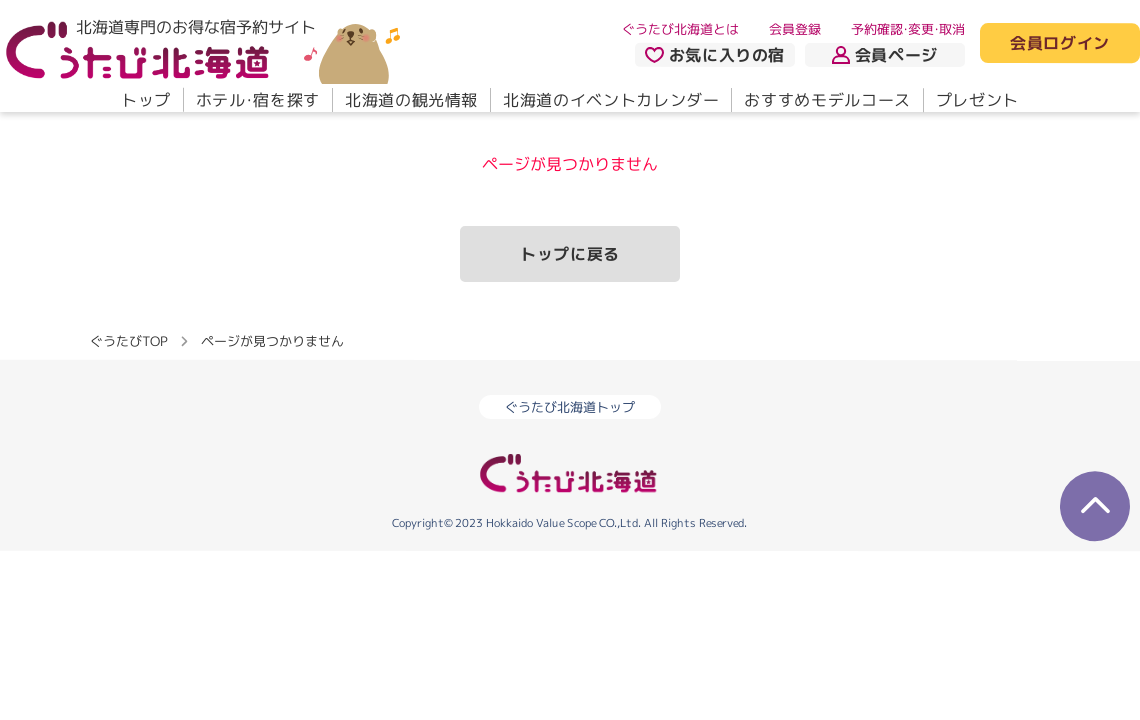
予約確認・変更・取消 (908, 29)
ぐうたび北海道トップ (570, 407)
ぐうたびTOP (128, 341)
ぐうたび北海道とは (680, 29)
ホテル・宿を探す (258, 100)
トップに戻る (570, 254)
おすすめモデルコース (827, 100)
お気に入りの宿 (715, 55)
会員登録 (795, 29)
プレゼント (977, 100)
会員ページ (885, 55)
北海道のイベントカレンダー (611, 100)
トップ (146, 100)
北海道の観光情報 (411, 100)
